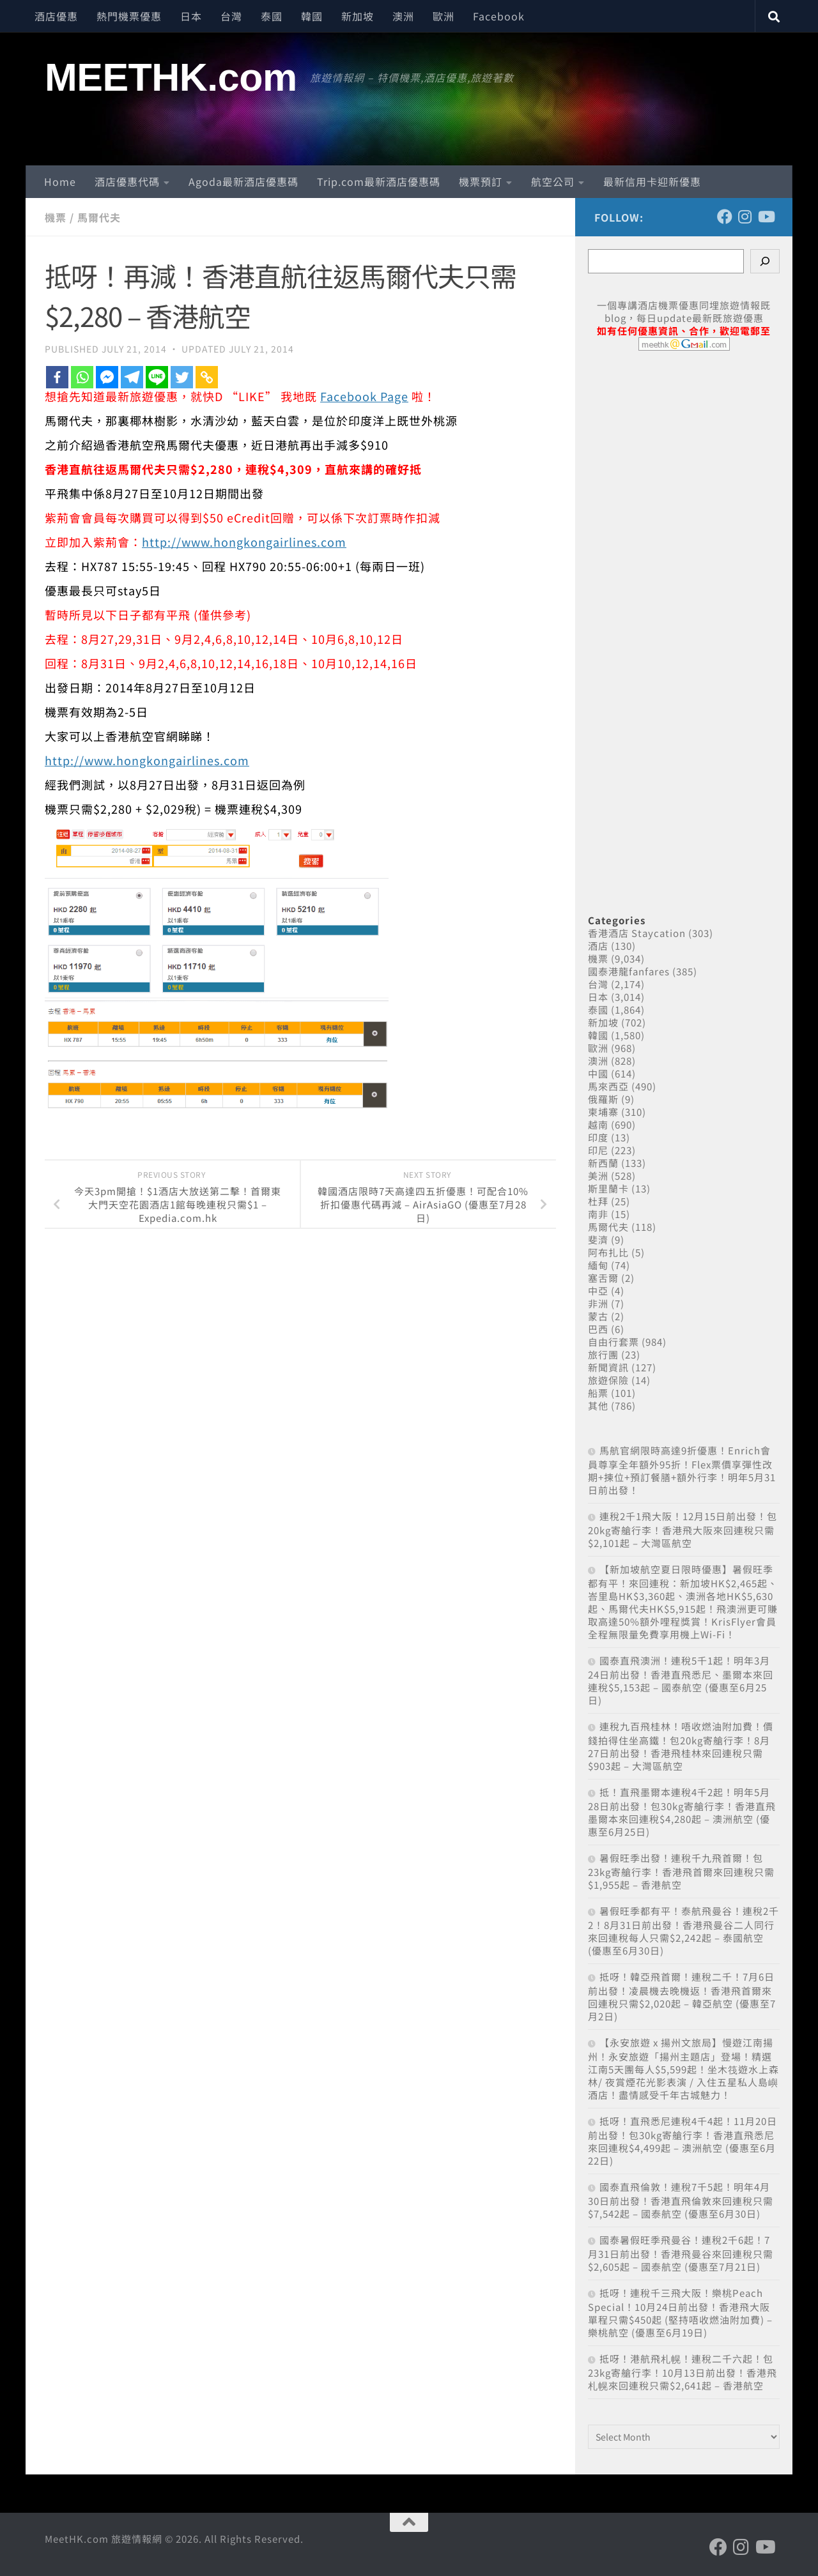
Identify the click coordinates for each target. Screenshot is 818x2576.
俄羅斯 (603, 1099)
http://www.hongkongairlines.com (244, 541)
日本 (191, 16)
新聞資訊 (608, 1367)
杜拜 (598, 1201)
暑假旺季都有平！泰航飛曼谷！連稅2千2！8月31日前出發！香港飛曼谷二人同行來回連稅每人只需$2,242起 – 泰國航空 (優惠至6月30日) (683, 1930)
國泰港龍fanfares (629, 971)
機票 (55, 217)
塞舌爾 (603, 1277)
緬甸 (598, 1265)
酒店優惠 (56, 16)
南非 (598, 1214)
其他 (598, 1405)
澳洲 (403, 16)
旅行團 (603, 1354)
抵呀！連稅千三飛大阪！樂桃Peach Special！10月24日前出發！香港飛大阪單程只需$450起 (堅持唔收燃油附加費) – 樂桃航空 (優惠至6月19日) (680, 2312)
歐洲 (443, 16)
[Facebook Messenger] (107, 377)
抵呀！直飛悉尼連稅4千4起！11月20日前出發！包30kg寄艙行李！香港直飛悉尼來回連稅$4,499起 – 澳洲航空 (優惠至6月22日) (682, 2140)
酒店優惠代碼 (127, 181)
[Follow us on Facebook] (724, 216)
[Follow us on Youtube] (765, 216)
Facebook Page (364, 396)
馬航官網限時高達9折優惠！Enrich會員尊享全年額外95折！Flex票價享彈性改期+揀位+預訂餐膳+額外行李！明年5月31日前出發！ (682, 1470)
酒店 (598, 945)
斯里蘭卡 (608, 1188)
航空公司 (553, 181)
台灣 (231, 16)
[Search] (765, 261)
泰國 (271, 16)
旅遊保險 (608, 1380)
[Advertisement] (684, 618)
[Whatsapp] (82, 377)
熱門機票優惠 (129, 16)
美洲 (598, 1175)
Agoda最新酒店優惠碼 (243, 181)
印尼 (598, 1150)
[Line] (157, 377)
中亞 (598, 1290)
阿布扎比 (608, 1252)
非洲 (598, 1303)
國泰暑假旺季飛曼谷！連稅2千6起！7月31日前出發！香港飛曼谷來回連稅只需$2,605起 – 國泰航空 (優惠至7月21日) (680, 2253)
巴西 (598, 1329)
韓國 (312, 16)
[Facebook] (57, 377)
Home (60, 181)
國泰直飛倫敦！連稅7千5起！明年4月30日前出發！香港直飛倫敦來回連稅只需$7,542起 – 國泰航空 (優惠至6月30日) (680, 2200)
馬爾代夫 (99, 217)
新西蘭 (603, 1163)
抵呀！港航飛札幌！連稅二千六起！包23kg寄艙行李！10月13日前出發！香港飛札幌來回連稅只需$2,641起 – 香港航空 (682, 2372)
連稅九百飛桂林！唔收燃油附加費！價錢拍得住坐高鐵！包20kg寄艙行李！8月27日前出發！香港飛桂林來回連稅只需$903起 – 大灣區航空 (680, 1745)
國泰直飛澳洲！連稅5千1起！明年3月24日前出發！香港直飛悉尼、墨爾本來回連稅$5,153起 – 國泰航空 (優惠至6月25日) (680, 1680)
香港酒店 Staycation (637, 933)
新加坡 (357, 16)
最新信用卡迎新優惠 (652, 181)
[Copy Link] (207, 377)
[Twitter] (182, 377)
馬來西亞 (608, 1086)
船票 (598, 1392)
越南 (598, 1124)
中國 (598, 1073)
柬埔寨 (603, 1111)
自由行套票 (613, 1341)
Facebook (499, 16)
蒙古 (598, 1316)
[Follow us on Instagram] (745, 216)
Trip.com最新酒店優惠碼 (378, 181)
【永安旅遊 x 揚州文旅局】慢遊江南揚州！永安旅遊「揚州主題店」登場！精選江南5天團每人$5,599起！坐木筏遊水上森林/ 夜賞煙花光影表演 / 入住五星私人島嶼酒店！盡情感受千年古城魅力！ (683, 2068)
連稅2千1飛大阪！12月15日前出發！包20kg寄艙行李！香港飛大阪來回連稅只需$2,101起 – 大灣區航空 (682, 1529)
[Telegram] (132, 377)
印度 (598, 1137)
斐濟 (598, 1239)
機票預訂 (480, 181)
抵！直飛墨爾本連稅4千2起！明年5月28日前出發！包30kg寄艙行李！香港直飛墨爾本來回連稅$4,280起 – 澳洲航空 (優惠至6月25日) (682, 1811)
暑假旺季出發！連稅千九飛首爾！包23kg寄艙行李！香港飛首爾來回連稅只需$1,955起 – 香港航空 (681, 1871)
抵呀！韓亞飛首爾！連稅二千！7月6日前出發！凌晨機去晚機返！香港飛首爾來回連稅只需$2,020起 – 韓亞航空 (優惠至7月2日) (682, 1996)
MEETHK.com (171, 77)
